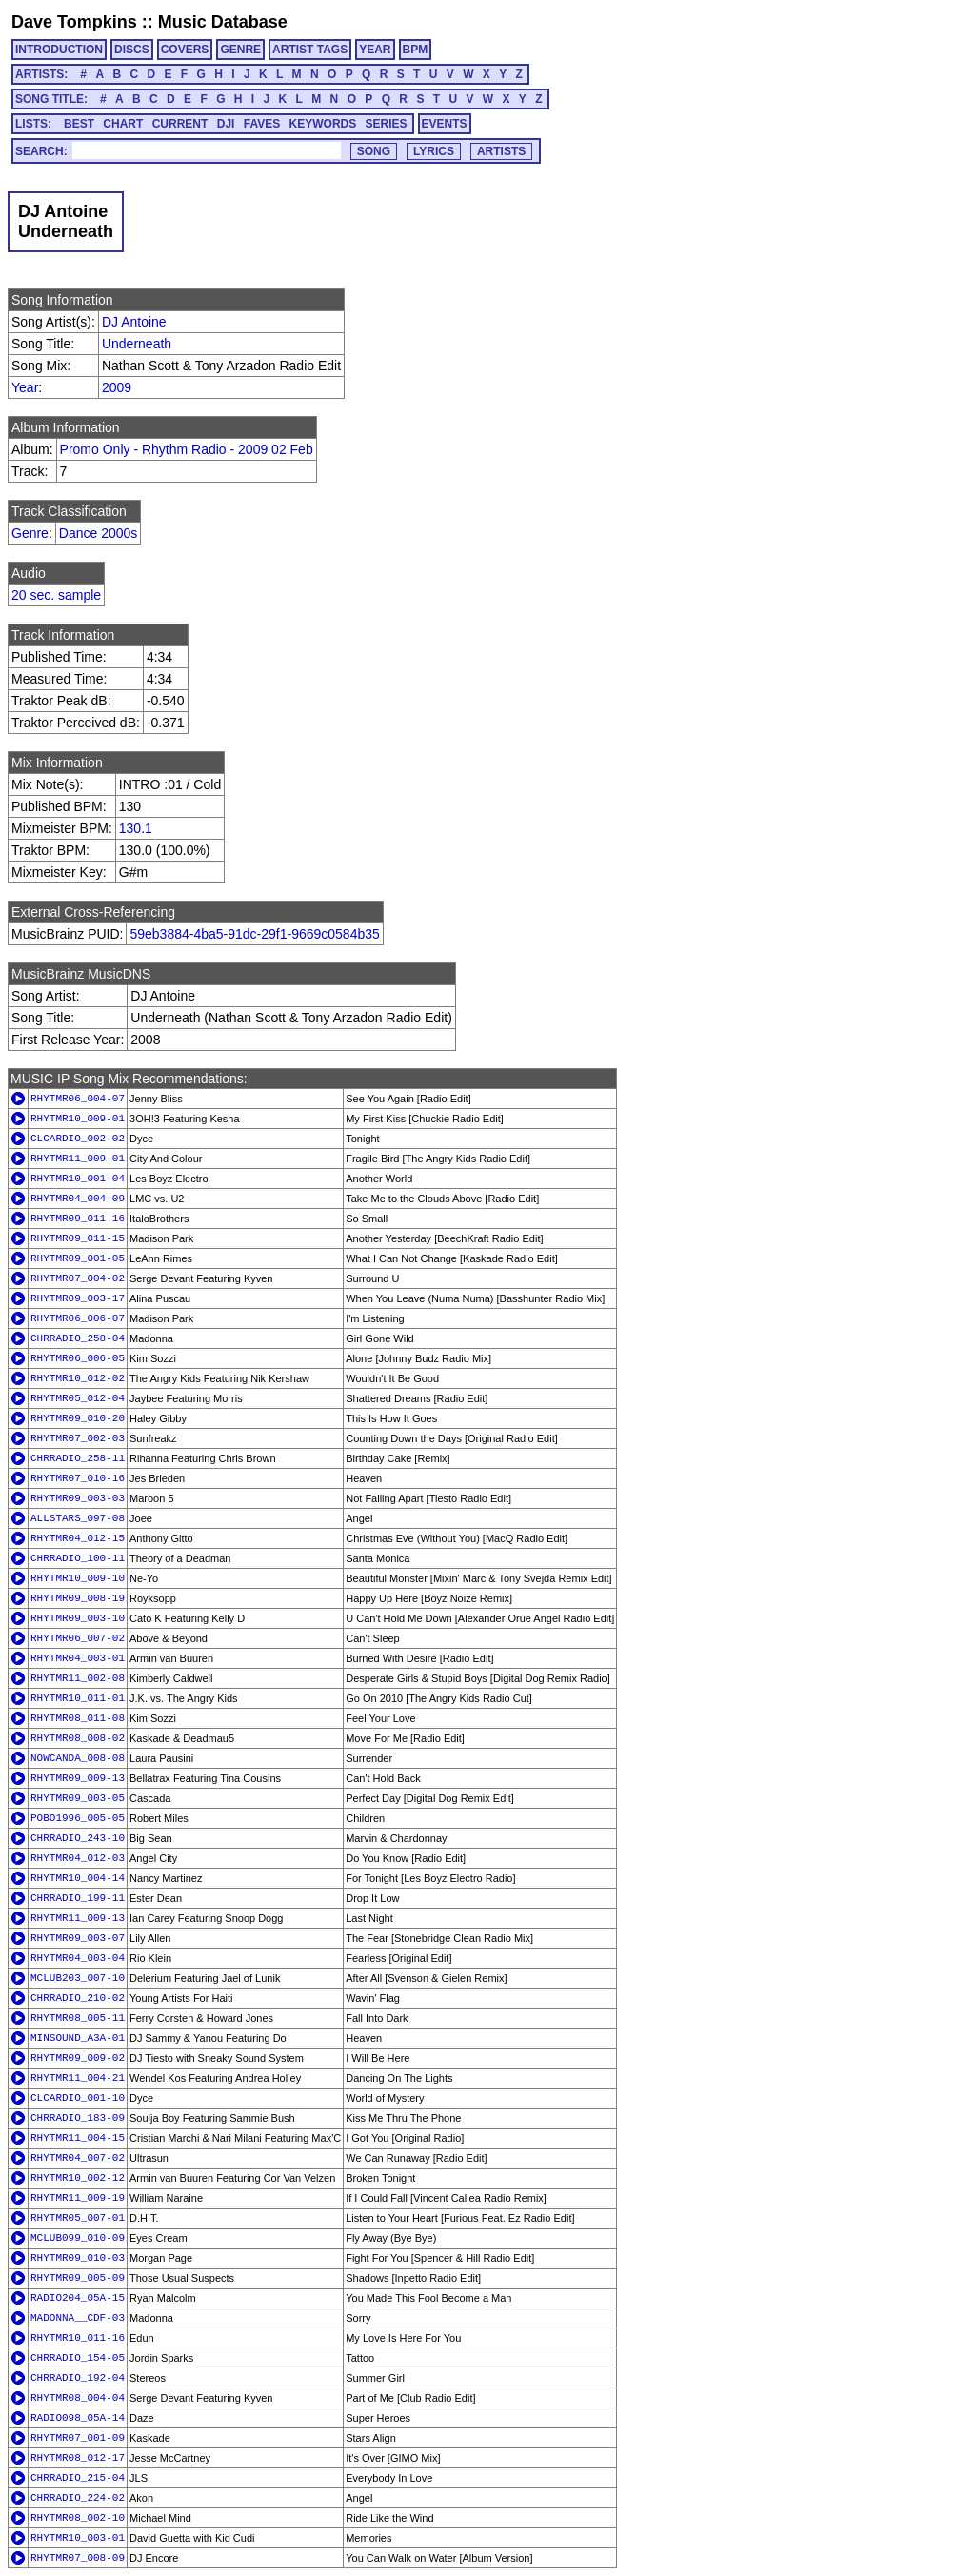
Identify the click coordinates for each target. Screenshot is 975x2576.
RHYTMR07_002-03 (77, 1438)
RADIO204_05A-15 (77, 2298)
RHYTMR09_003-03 (77, 1498)
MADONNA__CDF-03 (77, 2318)
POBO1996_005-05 (77, 1818)
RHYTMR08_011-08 (77, 1718)
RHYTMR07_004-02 (77, 1278)
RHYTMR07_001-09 (77, 2438)
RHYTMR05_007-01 (77, 2218)
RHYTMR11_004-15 (77, 2138)
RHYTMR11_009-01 (77, 1158)
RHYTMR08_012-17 (77, 2458)
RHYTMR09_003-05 (77, 1798)
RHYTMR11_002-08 (77, 1678)
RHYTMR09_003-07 (77, 1938)
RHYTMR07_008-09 (77, 2558)
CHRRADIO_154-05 (77, 2358)
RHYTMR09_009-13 (77, 1778)
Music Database (223, 21)
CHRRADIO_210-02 (77, 1998)
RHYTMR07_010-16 (77, 1478)
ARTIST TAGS (310, 49)
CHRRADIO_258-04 (77, 1338)
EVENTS (445, 123)
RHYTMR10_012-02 (77, 1378)
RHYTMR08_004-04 (77, 2398)
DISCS (131, 49)
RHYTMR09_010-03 (77, 2258)
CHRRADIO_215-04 (77, 2478)
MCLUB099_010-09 (77, 2238)
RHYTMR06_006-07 (77, 1318)
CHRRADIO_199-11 (77, 1898)
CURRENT (180, 123)
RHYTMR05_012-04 (77, 1398)
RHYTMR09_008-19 (77, 1598)
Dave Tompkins (74, 21)
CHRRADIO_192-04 (77, 2378)
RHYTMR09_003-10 (77, 1618)
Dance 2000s (98, 533)
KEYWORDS (323, 123)
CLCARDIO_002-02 (77, 1138)
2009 (116, 387)
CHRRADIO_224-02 (77, 2498)
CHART (123, 123)
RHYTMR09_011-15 (77, 1238)
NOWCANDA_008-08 (77, 1758)
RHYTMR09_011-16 (77, 1218)
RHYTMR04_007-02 (77, 2158)
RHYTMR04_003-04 (77, 1958)
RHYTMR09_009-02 (77, 2058)
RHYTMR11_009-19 (77, 2198)
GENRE (240, 49)
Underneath (136, 343)
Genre (30, 533)
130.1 (135, 828)
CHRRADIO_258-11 (77, 1458)
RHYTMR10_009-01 (77, 1118)
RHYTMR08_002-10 (77, 2518)
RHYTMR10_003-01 (77, 2538)
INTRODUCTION (59, 49)
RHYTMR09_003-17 (77, 1298)
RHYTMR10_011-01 (77, 1698)
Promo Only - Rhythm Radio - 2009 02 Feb (186, 449)
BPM (415, 49)
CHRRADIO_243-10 (77, 1838)
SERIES (387, 123)
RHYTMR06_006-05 (77, 1358)
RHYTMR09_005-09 (77, 2278)
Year (24, 387)
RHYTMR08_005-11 (77, 2018)
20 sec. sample (56, 595)
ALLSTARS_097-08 (77, 1518)
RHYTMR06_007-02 (77, 1638)
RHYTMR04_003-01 (77, 1658)
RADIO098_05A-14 (77, 2418)
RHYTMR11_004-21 (77, 2078)
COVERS (185, 49)
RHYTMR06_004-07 (77, 1098)
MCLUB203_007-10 (77, 1978)
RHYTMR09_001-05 (77, 1258)
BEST (79, 123)
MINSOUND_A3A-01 (77, 2038)
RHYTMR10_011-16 (77, 2338)
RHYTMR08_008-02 (77, 1738)
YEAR (374, 49)
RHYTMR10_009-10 (77, 1578)
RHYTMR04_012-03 (77, 1858)
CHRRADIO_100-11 (77, 1558)
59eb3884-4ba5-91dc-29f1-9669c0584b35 (254, 933)
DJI (226, 123)
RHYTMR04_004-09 (77, 1198)
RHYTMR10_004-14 (77, 1878)
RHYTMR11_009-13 (77, 1918)
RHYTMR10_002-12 (77, 2178)
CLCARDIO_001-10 (77, 2098)
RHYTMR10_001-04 (77, 1178)
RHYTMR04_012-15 (77, 1538)
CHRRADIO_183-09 (77, 2118)
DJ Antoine (134, 321)
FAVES (262, 123)
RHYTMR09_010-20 (77, 1418)
